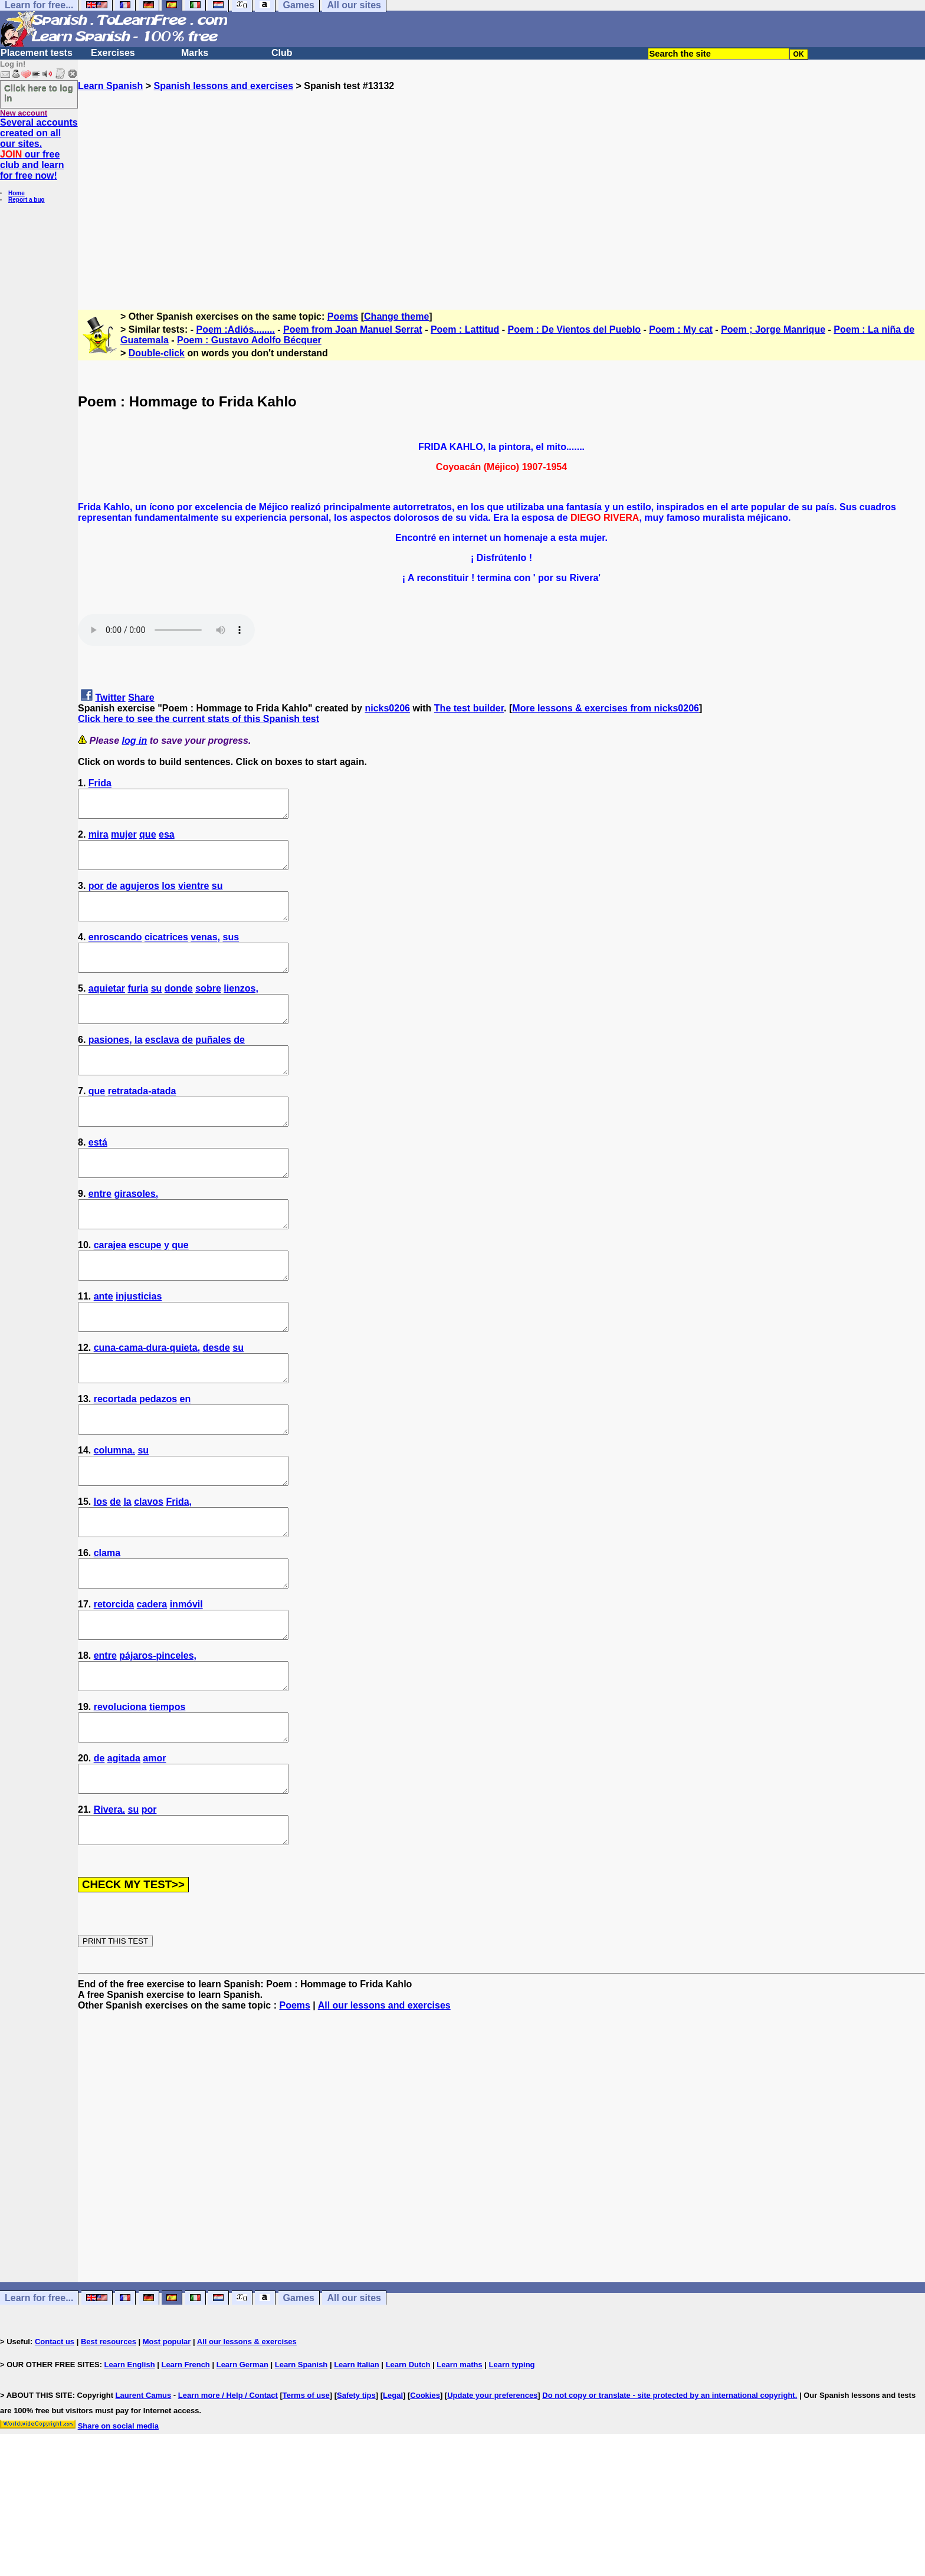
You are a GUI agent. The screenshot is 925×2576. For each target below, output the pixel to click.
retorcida (114, 1689)
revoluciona (120, 1802)
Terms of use (306, 2506)
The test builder (469, 708)
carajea (110, 1293)
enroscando (115, 953)
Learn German (242, 2476)
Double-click (157, 353)
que (147, 840)
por (96, 896)
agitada (123, 1859)
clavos (148, 1576)
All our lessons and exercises (384, 2117)
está (97, 1179)
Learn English (129, 2476)
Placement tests (37, 53)
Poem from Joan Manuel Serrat (352, 329)
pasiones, (110, 1066)
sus (231, 953)
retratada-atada (142, 1123)
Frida (99, 783)
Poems (342, 316)
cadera (152, 1689)
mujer (124, 840)
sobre (208, 1010)
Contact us (54, 2453)
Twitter (110, 698)
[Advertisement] (501, 195)
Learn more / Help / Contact (228, 2506)
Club (282, 53)
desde (216, 1406)
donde (179, 1010)
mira (98, 840)
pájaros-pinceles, (157, 1746)
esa (167, 840)
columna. (114, 1519)
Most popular (167, 2453)
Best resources (108, 2453)
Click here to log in (38, 93)
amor (154, 1859)
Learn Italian (356, 2476)
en (185, 1463)
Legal (393, 2506)
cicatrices (166, 953)
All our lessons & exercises (247, 2453)
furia (138, 1010)
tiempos (167, 1802)
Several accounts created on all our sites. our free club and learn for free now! (39, 149)
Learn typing (512, 2476)
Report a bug (26, 199)
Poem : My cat (681, 329)
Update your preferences (492, 2506)
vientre (193, 896)
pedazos (158, 1463)
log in (134, 741)
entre (99, 1236)
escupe (145, 1293)
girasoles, (136, 1236)
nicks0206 (387, 708)
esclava (162, 1066)
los (168, 896)
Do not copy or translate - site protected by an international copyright (668, 2506)
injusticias (139, 1349)
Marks (194, 53)
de (111, 896)
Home (16, 193)
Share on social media (118, 2537)
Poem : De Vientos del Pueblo (574, 329)
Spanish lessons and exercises (223, 86)
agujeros (139, 896)
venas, (205, 953)
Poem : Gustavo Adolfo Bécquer (249, 340)
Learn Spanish (110, 86)
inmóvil (186, 1689)
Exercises (113, 53)
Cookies (425, 2506)
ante (103, 1349)
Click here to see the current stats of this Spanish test (198, 719)
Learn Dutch (408, 2476)
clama (107, 1632)
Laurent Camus (144, 2506)
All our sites (354, 2409)
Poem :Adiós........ (235, 329)
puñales (213, 1066)
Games (298, 2409)
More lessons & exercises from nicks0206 (605, 708)
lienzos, (241, 1010)
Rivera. (109, 1916)
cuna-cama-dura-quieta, (147, 1406)
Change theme (396, 316)
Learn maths (459, 2476)
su (217, 896)
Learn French (185, 2476)
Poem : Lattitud (465, 329)
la (138, 1066)
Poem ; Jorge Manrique (773, 329)
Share (141, 698)
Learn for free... (39, 2409)
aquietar (106, 1010)
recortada (115, 1463)
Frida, (179, 1576)
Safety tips (356, 2506)
